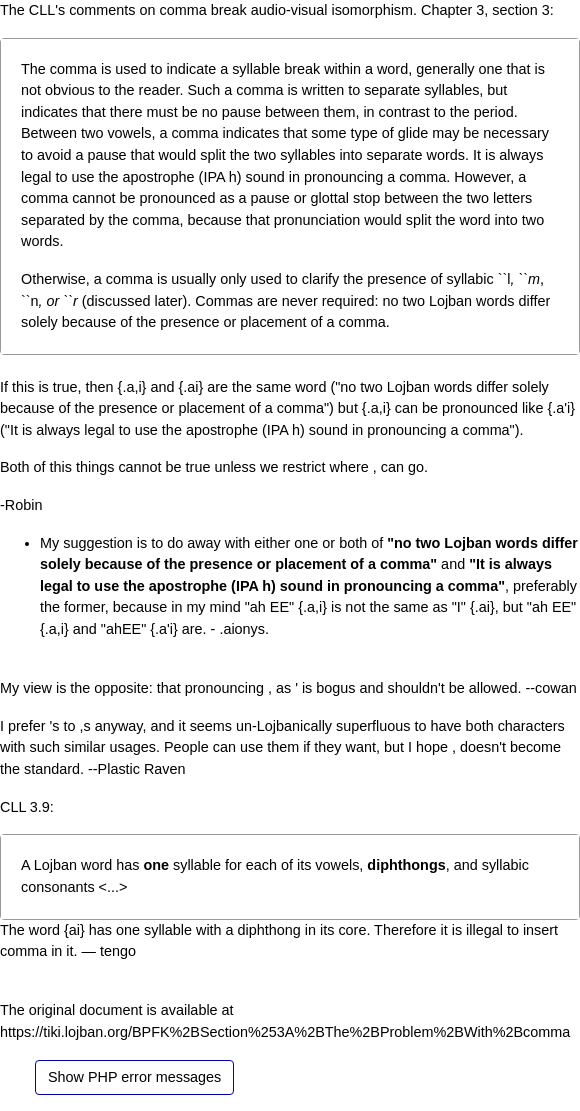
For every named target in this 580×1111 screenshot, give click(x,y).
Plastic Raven (142, 769)
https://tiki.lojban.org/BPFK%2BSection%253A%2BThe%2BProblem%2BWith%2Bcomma (285, 1032)
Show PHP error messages (134, 1077)
